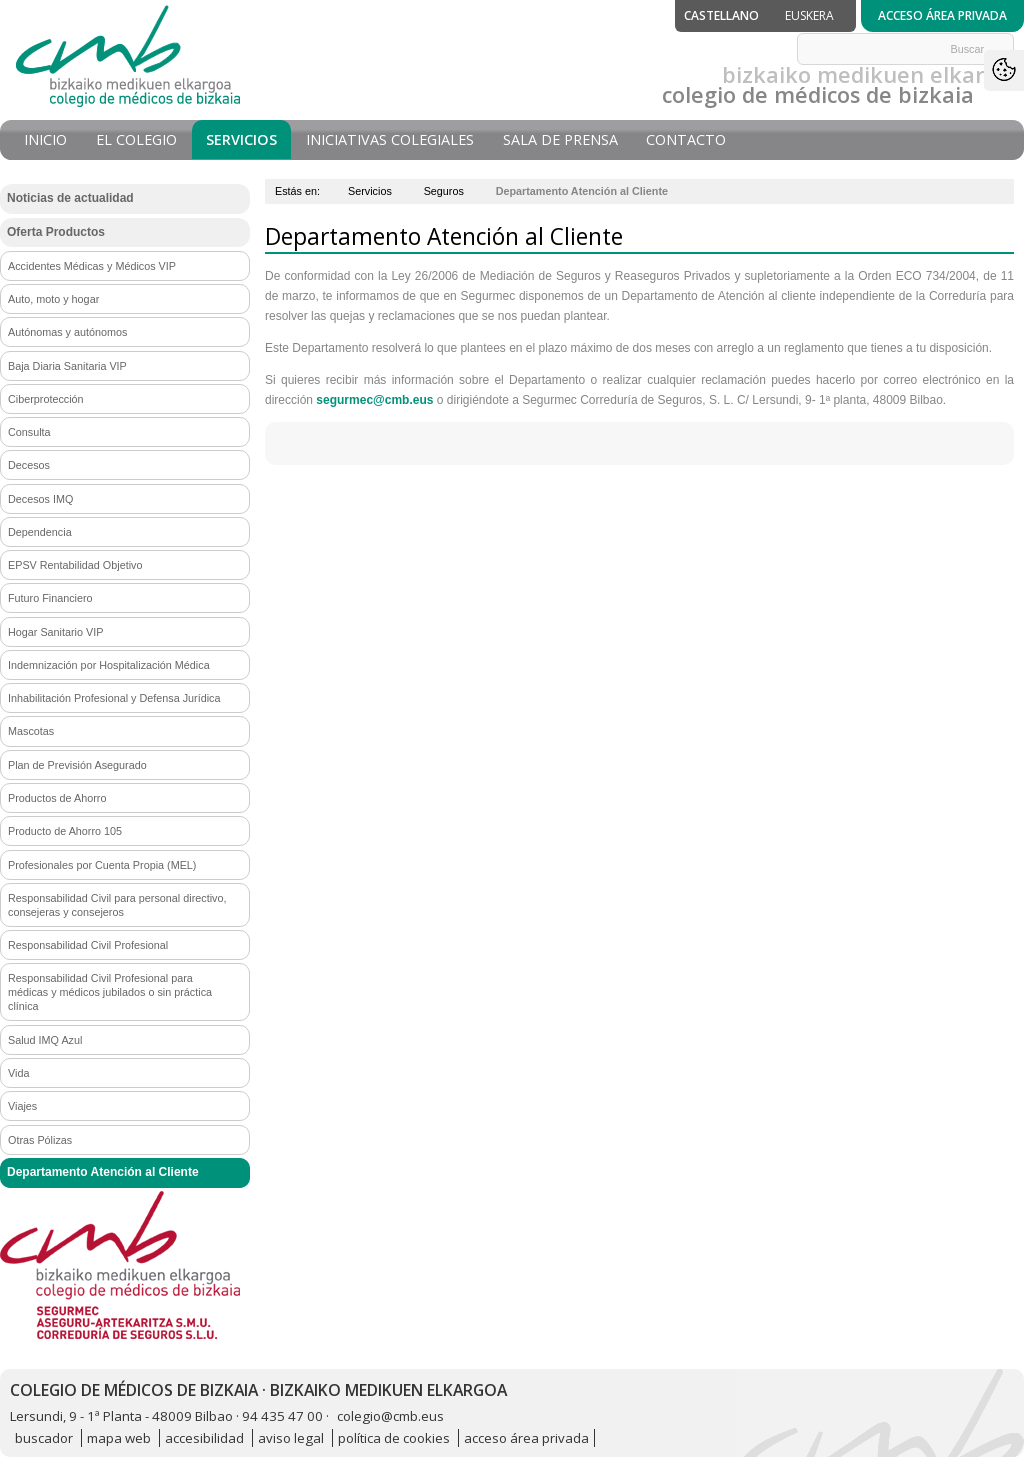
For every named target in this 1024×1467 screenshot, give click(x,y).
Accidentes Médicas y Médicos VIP (92, 266)
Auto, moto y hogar (53, 299)
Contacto (686, 139)
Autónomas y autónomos (67, 332)
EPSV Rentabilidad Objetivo (75, 565)
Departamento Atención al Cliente (103, 1172)
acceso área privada (526, 1438)
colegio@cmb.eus (390, 1416)
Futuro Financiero (50, 598)
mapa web (119, 1438)
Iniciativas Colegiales (390, 139)
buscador (44, 1438)
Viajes (22, 1106)
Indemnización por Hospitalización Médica (109, 665)
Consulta (29, 432)
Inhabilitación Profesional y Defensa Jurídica (114, 698)
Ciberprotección (46, 399)
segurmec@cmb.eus (374, 400)
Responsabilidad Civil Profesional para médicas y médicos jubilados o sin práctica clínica (110, 992)
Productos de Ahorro (57, 798)
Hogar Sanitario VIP (55, 632)
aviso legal (291, 1438)
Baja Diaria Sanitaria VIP (67, 366)
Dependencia (40, 532)
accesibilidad (204, 1438)
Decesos (29, 465)
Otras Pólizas (40, 1140)
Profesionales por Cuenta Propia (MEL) (102, 865)
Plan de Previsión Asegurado (77, 765)
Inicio (45, 139)
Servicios (241, 139)
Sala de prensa (560, 139)
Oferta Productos (56, 232)
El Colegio (136, 139)
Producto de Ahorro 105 (65, 831)
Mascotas (31, 731)
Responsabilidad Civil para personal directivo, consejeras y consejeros (117, 905)
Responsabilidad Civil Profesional (88, 945)
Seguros (444, 191)
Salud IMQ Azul (45, 1040)
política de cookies (394, 1438)
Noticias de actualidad (70, 198)
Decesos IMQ (40, 499)
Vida (18, 1073)
